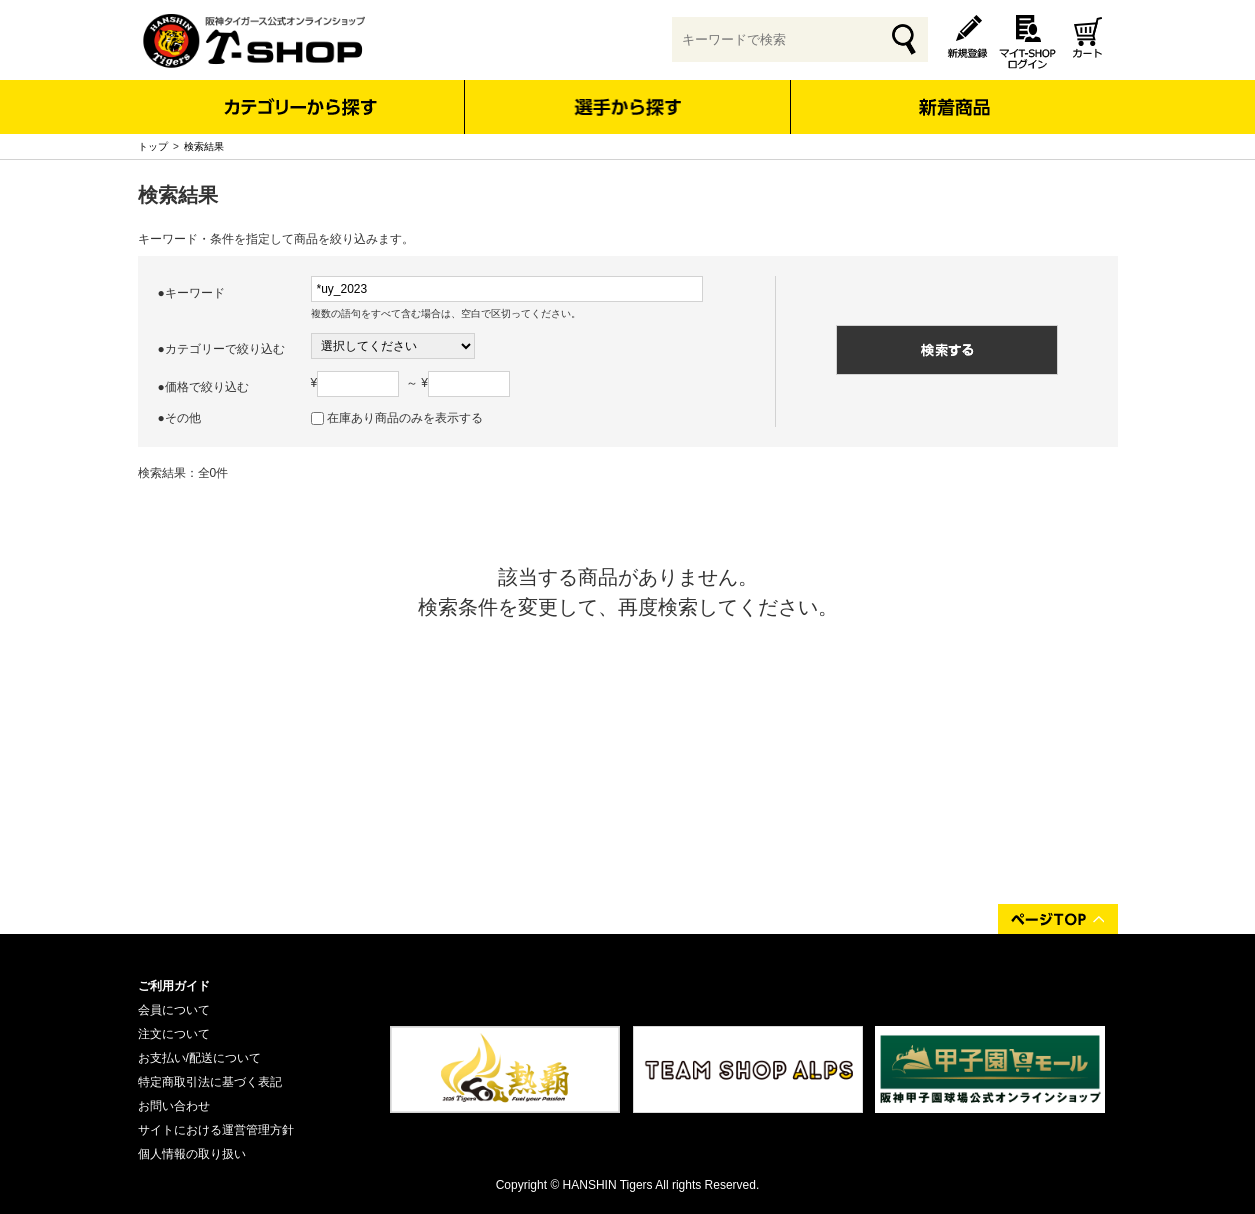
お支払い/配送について (199, 1058)
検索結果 (204, 146)
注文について (174, 1034)
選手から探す (627, 107)
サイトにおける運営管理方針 (216, 1130)
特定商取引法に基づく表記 (210, 1082)
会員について (174, 1010)
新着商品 (954, 93)
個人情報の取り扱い (192, 1154)
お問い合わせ (174, 1106)
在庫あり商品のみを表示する (405, 418)
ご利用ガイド (174, 986)
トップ (153, 146)
